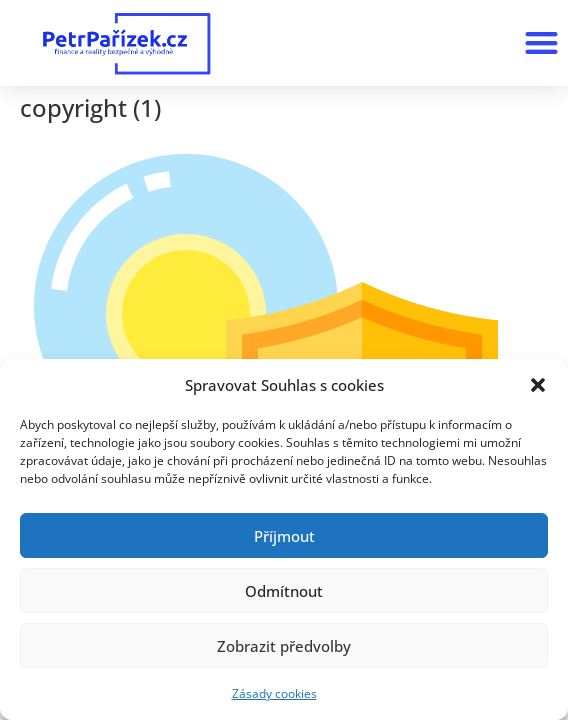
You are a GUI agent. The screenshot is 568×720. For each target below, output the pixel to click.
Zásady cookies (274, 693)
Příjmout (284, 536)
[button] (538, 385)
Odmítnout (284, 591)
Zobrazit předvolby (284, 646)
